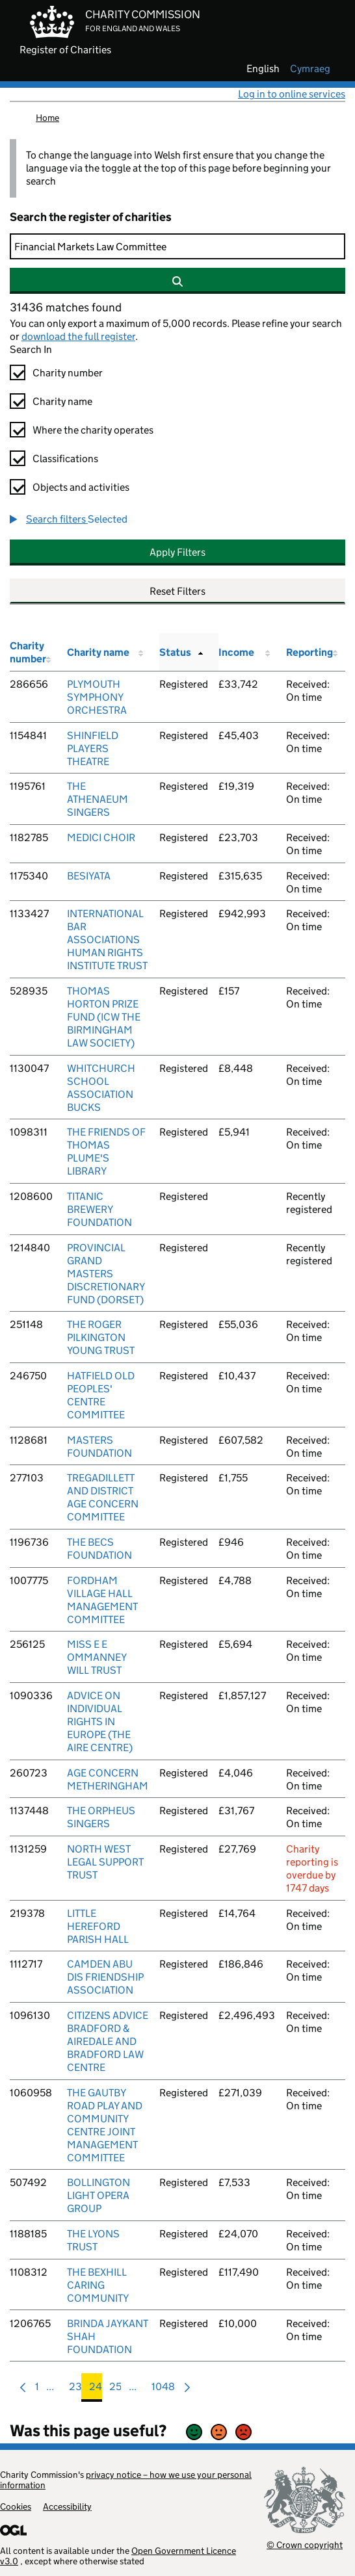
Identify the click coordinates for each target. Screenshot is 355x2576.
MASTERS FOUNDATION (99, 1446)
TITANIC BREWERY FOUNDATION (99, 1209)
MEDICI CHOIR (101, 837)
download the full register (78, 336)
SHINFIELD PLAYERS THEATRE (92, 748)
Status (175, 652)
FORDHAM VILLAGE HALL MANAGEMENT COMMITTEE (102, 1600)
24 (95, 2389)
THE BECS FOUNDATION (99, 1548)
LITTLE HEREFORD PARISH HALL (98, 1926)
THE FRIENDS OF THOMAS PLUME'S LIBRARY (106, 1151)
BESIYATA (89, 876)
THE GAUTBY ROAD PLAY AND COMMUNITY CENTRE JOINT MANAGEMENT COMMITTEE (104, 2125)
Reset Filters (177, 591)
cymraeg (310, 69)
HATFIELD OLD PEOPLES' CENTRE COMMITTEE (101, 1395)
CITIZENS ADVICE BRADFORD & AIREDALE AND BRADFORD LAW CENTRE (107, 2041)
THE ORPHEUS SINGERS (101, 1817)
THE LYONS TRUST (93, 2240)
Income (236, 652)
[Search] (177, 246)
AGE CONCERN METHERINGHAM (107, 1779)
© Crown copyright (305, 2544)
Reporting (309, 652)
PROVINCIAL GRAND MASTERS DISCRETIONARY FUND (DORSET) (105, 1274)
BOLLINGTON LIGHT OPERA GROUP (98, 2195)
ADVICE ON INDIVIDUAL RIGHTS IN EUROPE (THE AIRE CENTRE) (100, 1721)
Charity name (62, 401)
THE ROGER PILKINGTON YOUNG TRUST (101, 1337)
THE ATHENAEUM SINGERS (97, 799)
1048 (163, 2389)
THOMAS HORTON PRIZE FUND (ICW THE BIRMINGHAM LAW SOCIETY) (103, 1017)
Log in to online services (291, 94)
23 (75, 2389)
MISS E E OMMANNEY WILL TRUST (96, 1657)
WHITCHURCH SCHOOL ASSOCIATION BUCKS (101, 1087)
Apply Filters (177, 552)
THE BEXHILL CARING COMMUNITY (98, 2285)
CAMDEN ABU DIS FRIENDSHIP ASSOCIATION (105, 1977)
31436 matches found (66, 307)
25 (115, 2389)
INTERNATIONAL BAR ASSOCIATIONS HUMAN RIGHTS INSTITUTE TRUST (107, 939)
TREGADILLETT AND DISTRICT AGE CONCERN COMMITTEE (102, 1497)
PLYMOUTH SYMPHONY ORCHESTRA (97, 697)
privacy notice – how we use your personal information (126, 2480)
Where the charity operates (93, 430)
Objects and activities (81, 487)
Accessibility (67, 2506)
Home (47, 118)
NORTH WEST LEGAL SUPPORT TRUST (105, 1862)
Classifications (65, 458)
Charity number (68, 373)
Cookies (15, 2506)
